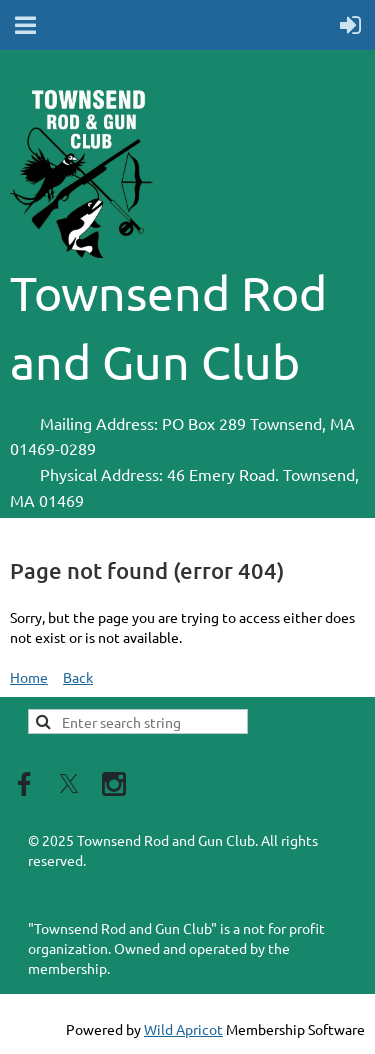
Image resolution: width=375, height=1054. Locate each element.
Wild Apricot (183, 1029)
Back (78, 677)
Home (29, 677)
